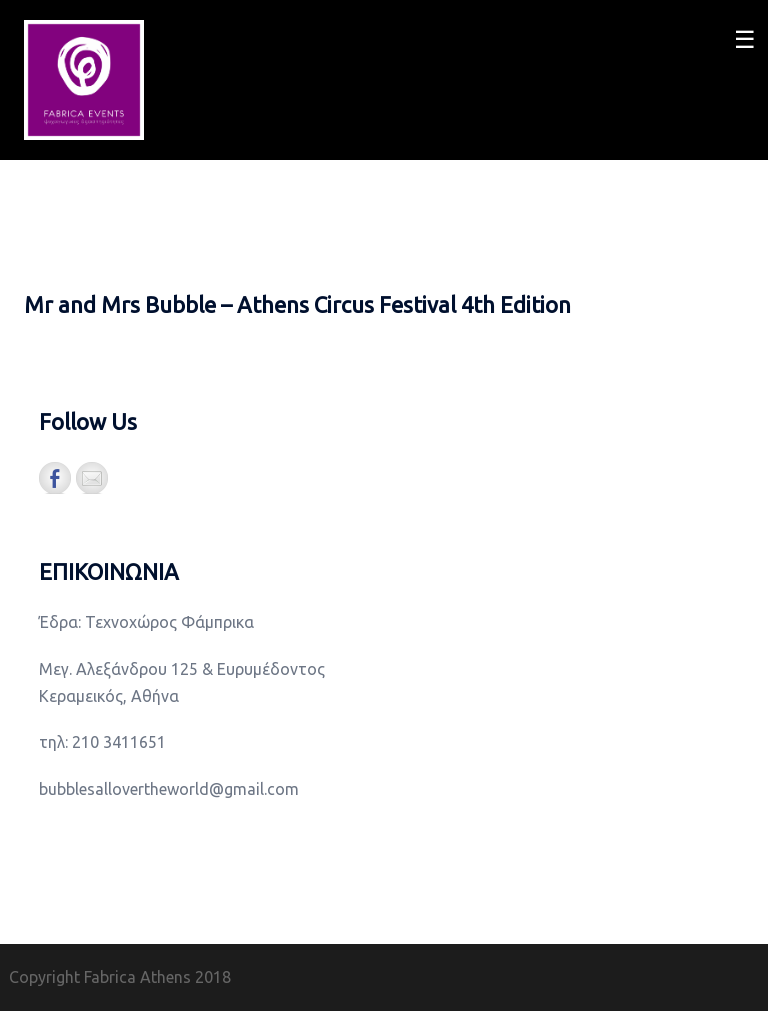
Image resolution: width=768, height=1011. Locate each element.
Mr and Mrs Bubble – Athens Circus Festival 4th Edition (297, 304)
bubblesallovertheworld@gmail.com (169, 789)
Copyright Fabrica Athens (100, 977)
